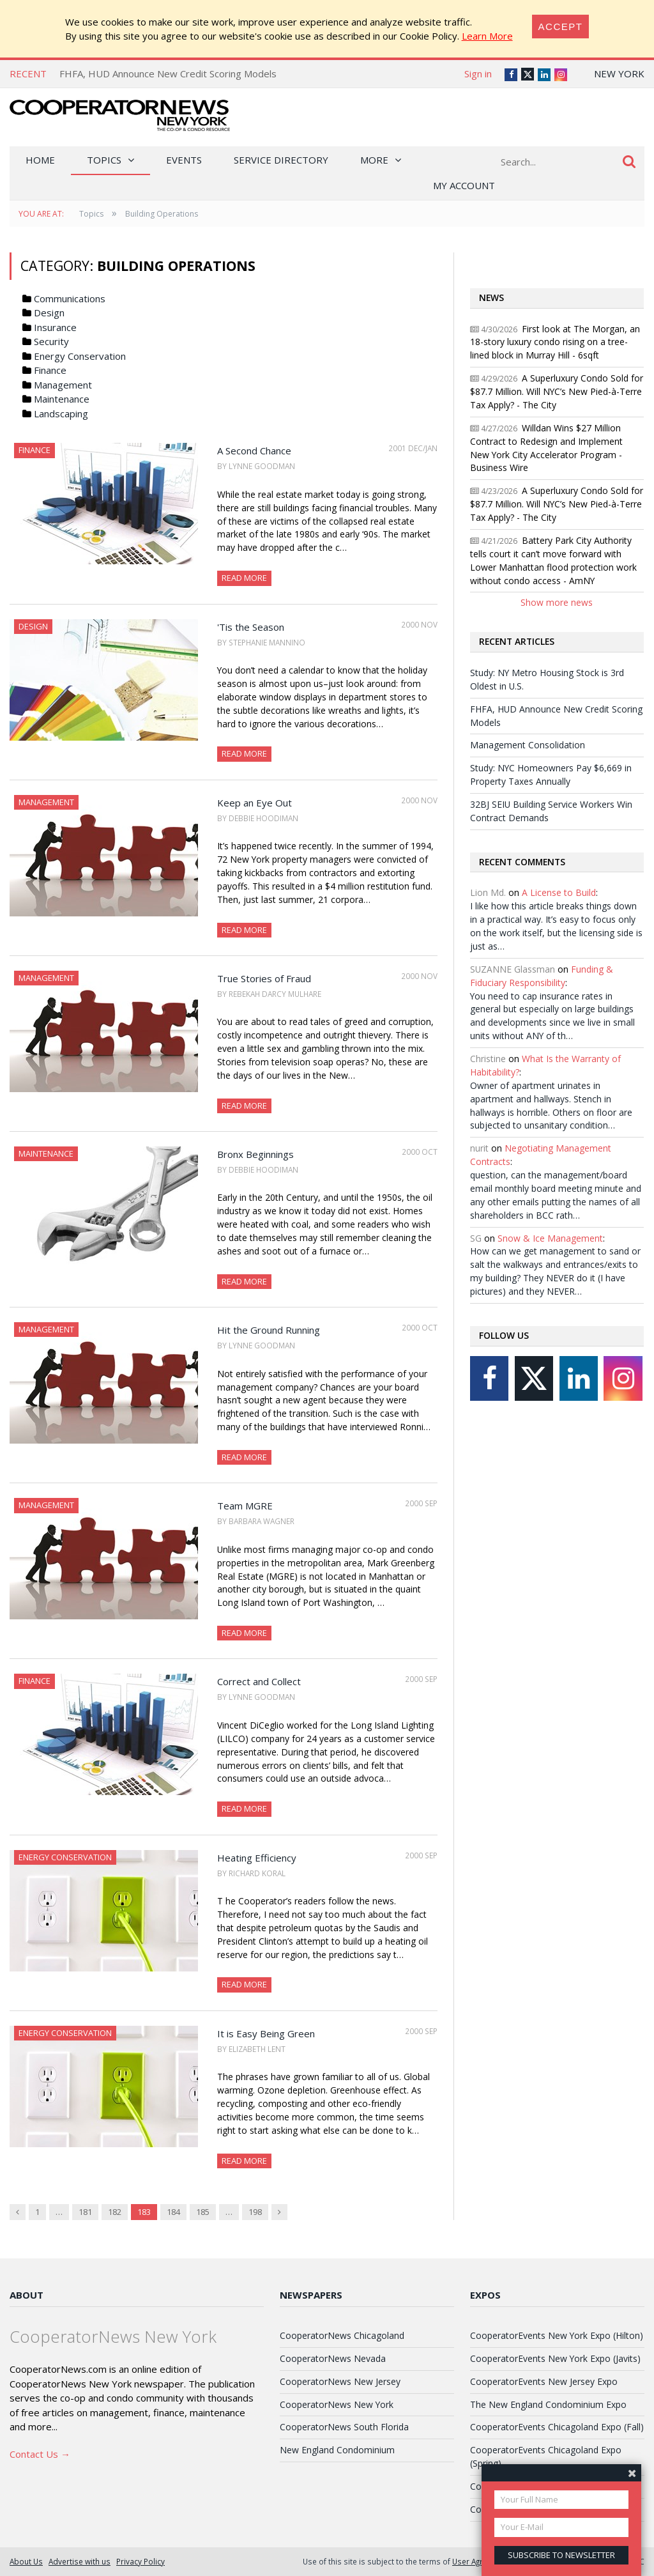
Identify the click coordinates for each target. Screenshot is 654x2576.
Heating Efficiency (256, 1857)
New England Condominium (337, 2450)
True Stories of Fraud (264, 978)
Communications (69, 298)
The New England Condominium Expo (548, 2404)
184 (173, 2211)
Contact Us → (40, 2454)
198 (255, 2211)
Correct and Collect (259, 1681)
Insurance (55, 327)
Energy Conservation (80, 356)
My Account (464, 185)
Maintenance (61, 398)
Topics (104, 159)
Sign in (478, 73)
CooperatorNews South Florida (344, 2427)
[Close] (560, 26)
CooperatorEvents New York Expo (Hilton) (556, 2335)
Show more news (557, 602)
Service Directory (281, 159)
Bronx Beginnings (255, 1154)
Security (51, 341)
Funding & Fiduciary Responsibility (541, 976)
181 (85, 2211)
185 (202, 2211)
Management (63, 384)
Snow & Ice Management (550, 1238)
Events (184, 159)
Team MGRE (245, 1505)
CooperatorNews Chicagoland (342, 2335)
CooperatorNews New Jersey (340, 2381)
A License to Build (559, 892)
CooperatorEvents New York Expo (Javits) (555, 2358)
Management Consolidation (527, 745)
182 (114, 2211)
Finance (50, 370)
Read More (244, 577)
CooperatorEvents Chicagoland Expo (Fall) (557, 2427)
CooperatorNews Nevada (333, 2358)
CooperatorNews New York (336, 2404)
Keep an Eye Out (254, 802)
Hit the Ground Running (268, 1329)
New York (619, 73)
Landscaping (61, 413)
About (26, 2294)
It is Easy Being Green (266, 2033)
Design (49, 312)
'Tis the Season (250, 627)
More (374, 159)
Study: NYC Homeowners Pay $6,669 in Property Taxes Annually (551, 774)
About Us (26, 2561)
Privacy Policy (140, 2561)
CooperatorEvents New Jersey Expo (544, 2381)
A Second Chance (254, 450)
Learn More (487, 35)
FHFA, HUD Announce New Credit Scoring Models (168, 73)
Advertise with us (79, 2561)
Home (40, 159)
